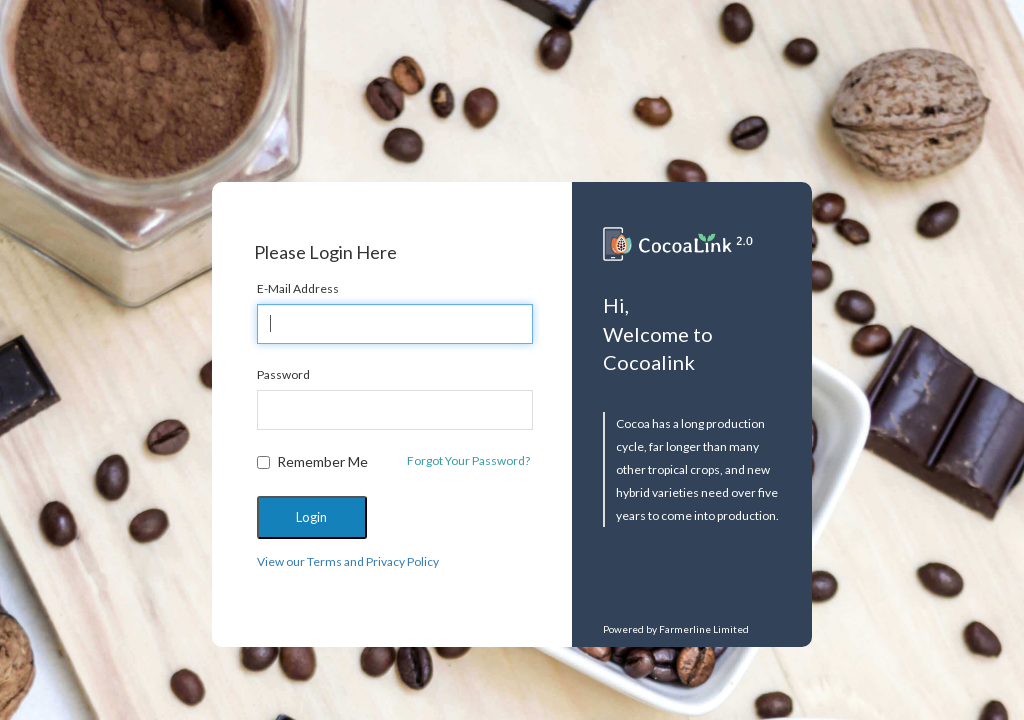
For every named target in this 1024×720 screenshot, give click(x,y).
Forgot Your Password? (468, 460)
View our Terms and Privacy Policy (348, 561)
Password (283, 374)
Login (311, 517)
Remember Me (312, 461)
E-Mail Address (298, 288)
